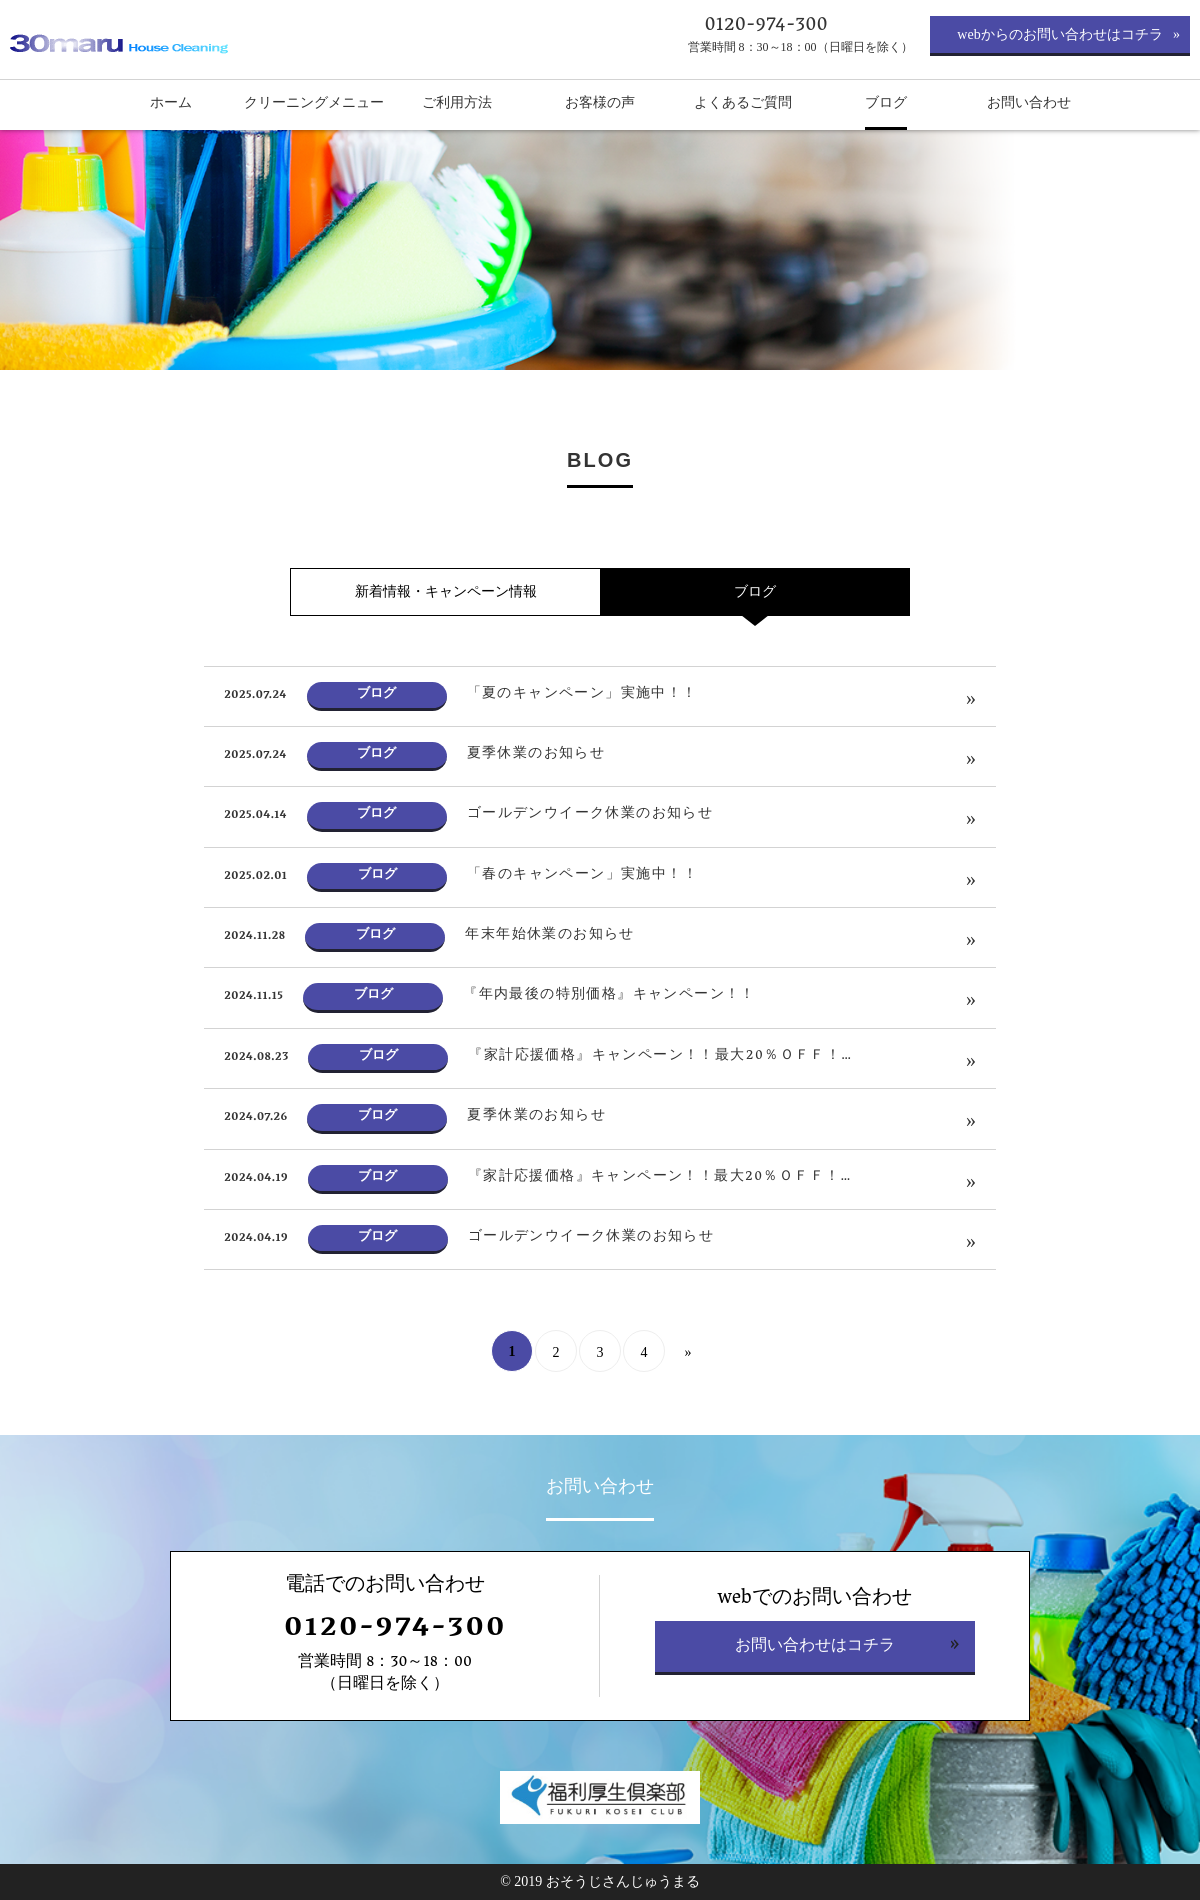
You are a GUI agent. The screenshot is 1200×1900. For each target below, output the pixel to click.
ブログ (755, 591)
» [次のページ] (688, 1352)
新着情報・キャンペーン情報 (446, 591)
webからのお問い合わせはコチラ (1059, 34)
